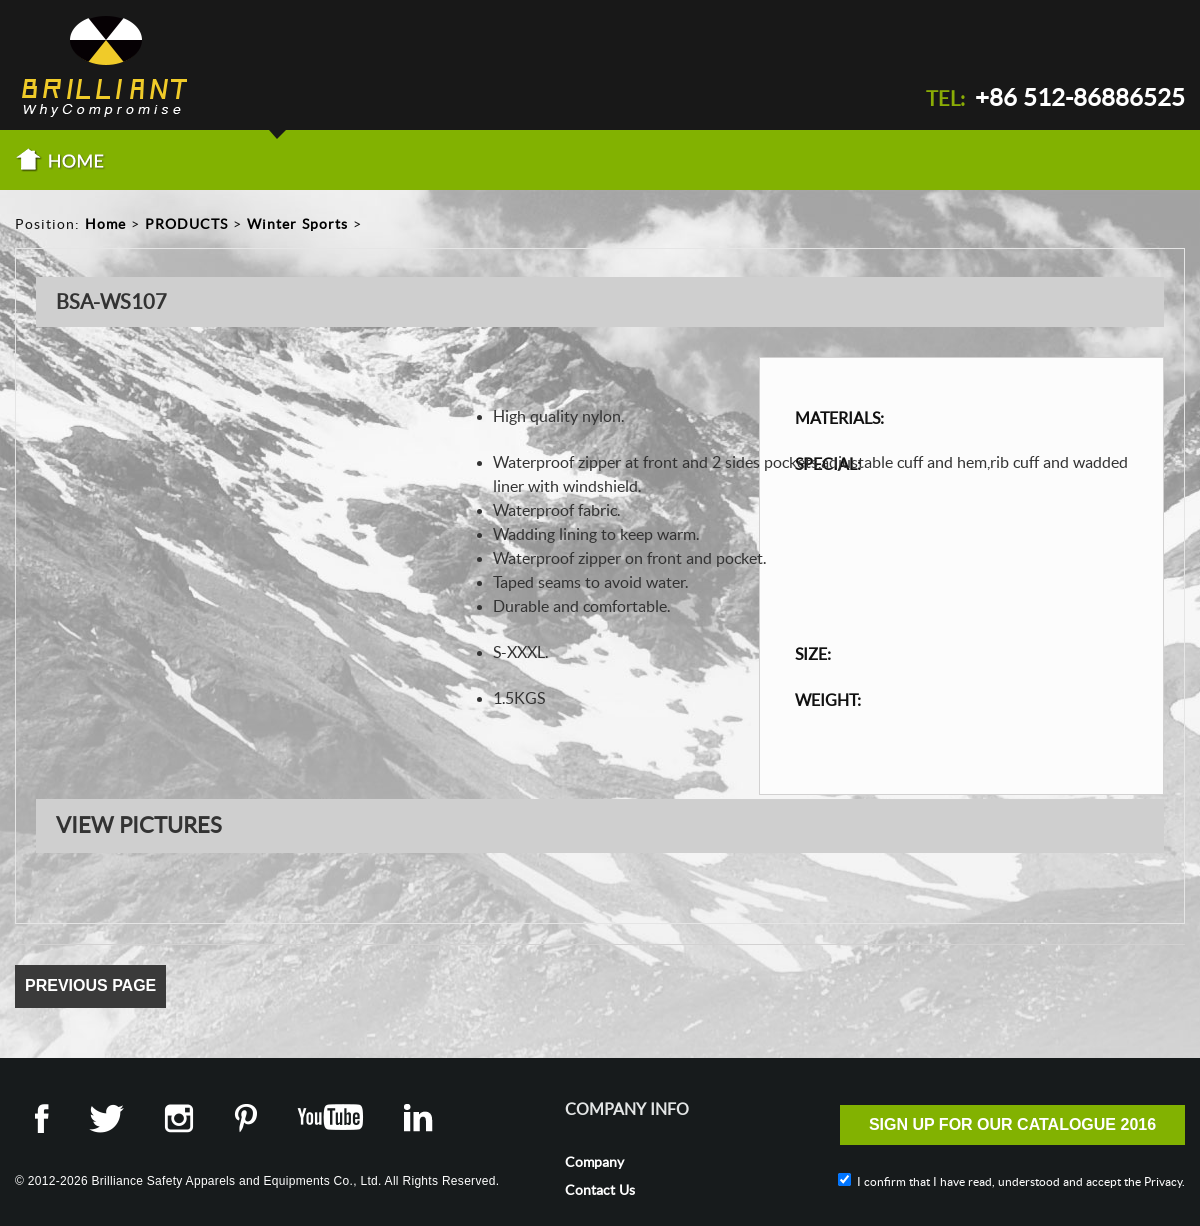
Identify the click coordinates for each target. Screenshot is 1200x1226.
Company (594, 1162)
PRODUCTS (186, 224)
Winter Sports (297, 224)
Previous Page (90, 985)
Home (105, 224)
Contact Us (600, 1190)
